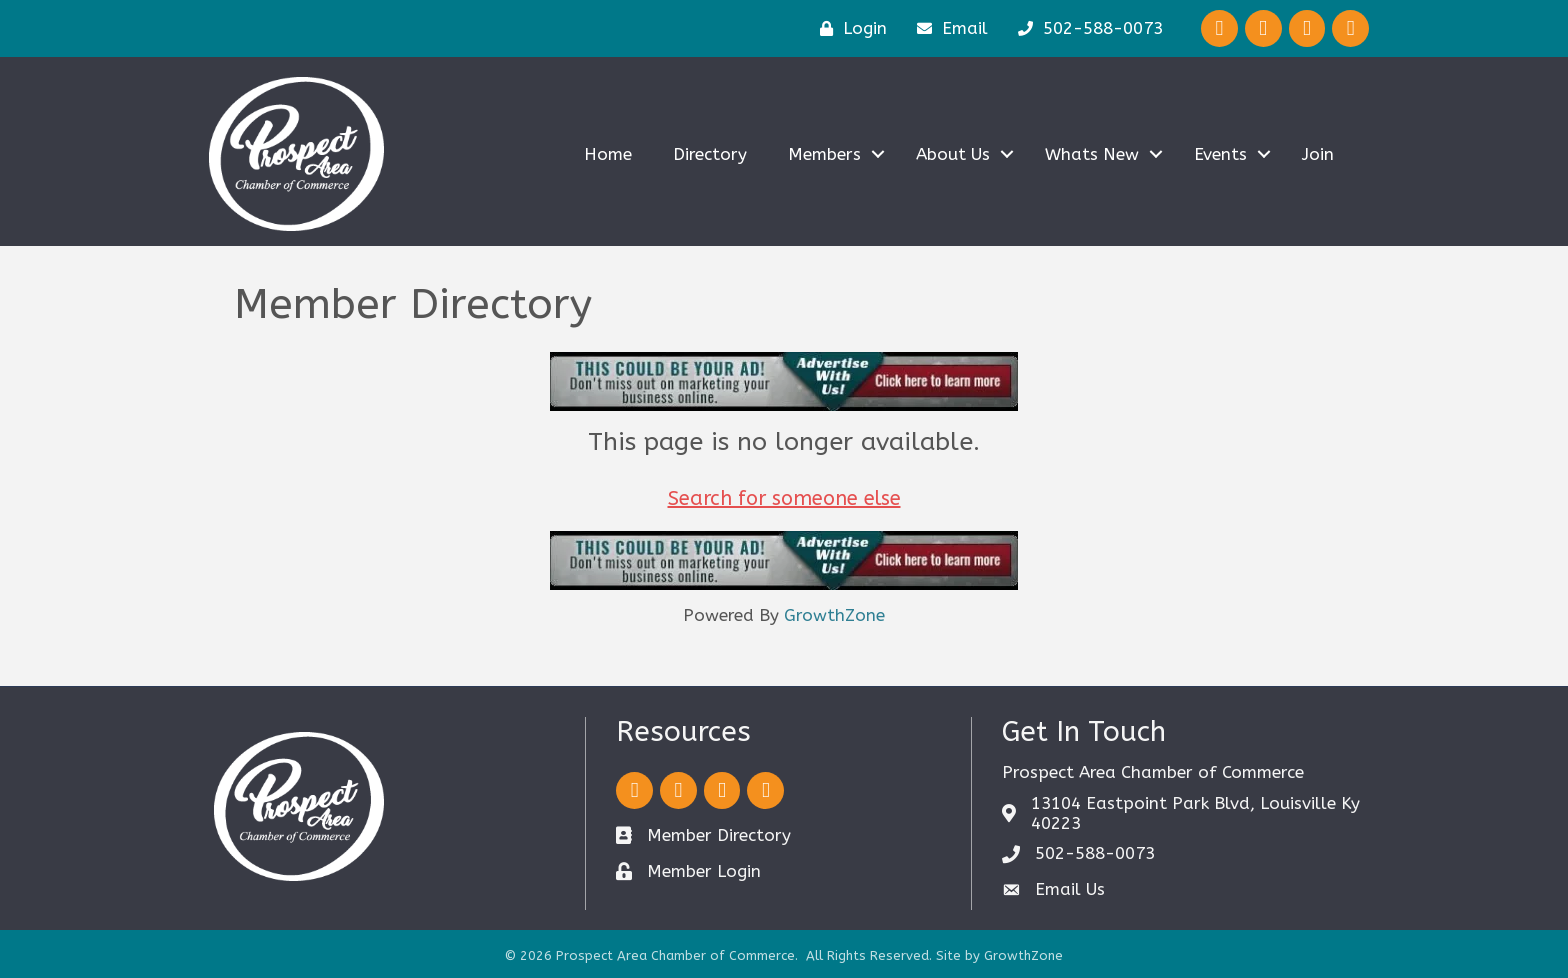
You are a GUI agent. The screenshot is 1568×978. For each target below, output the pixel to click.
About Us (953, 154)
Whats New (1092, 154)
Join (1318, 154)
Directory (710, 154)
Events (1220, 154)
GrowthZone (834, 615)
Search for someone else (784, 498)
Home (608, 154)
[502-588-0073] (1085, 28)
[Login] (848, 28)
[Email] (947, 28)
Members (824, 154)
